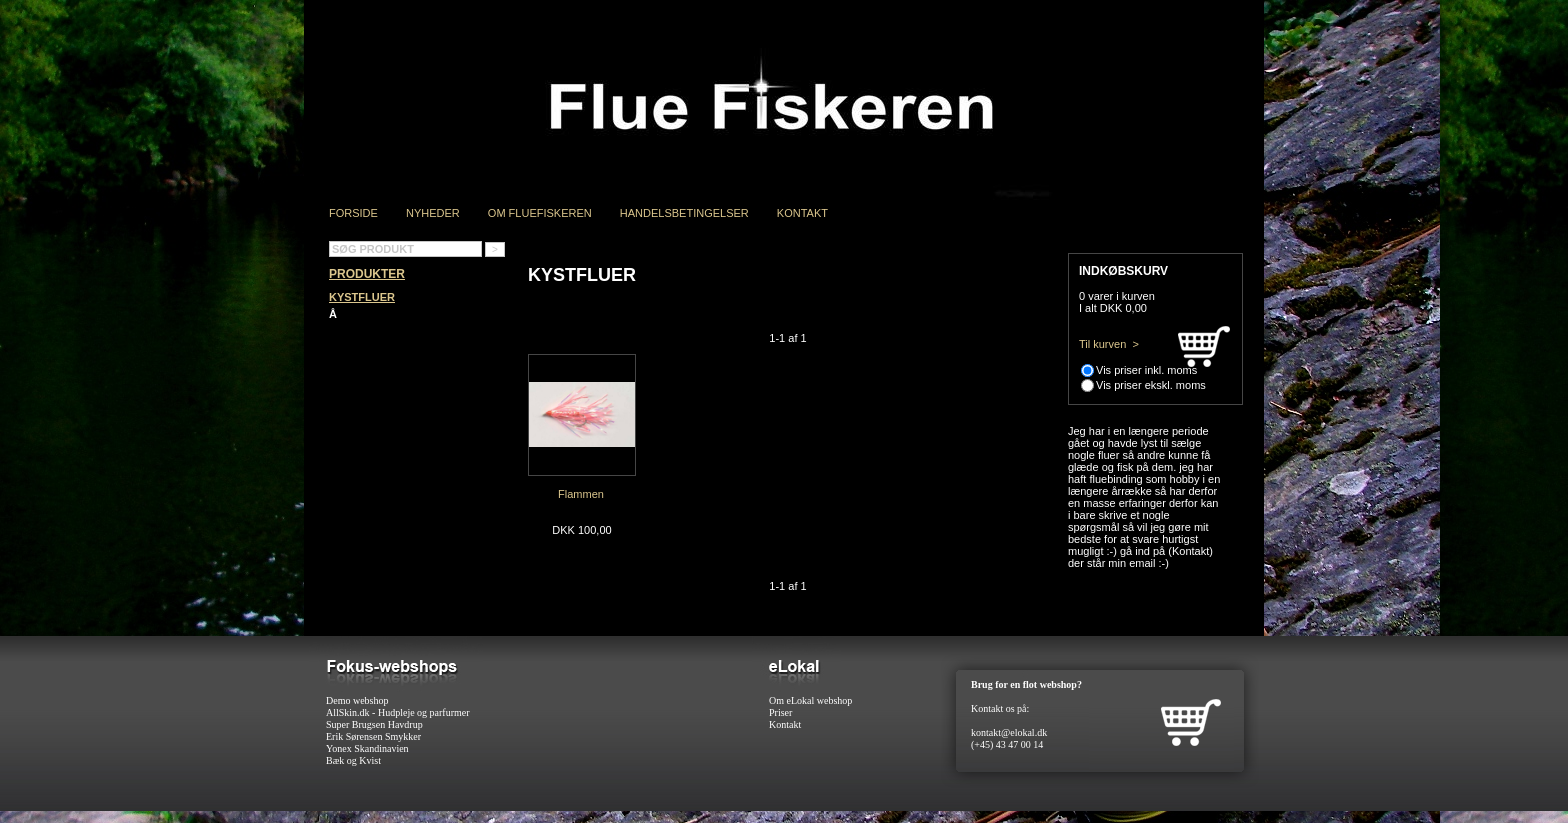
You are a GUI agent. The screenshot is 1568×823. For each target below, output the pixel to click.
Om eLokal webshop (810, 700)
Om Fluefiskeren (540, 213)
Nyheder (433, 213)
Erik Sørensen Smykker (373, 736)
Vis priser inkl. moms (1146, 370)
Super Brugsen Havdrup (374, 724)
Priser (780, 712)
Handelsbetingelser (684, 213)
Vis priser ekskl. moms (1151, 385)
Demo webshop (357, 700)
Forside (353, 213)
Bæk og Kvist (353, 760)
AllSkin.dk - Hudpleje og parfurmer (398, 712)
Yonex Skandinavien (367, 748)
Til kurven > (1109, 344)
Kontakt (802, 213)
